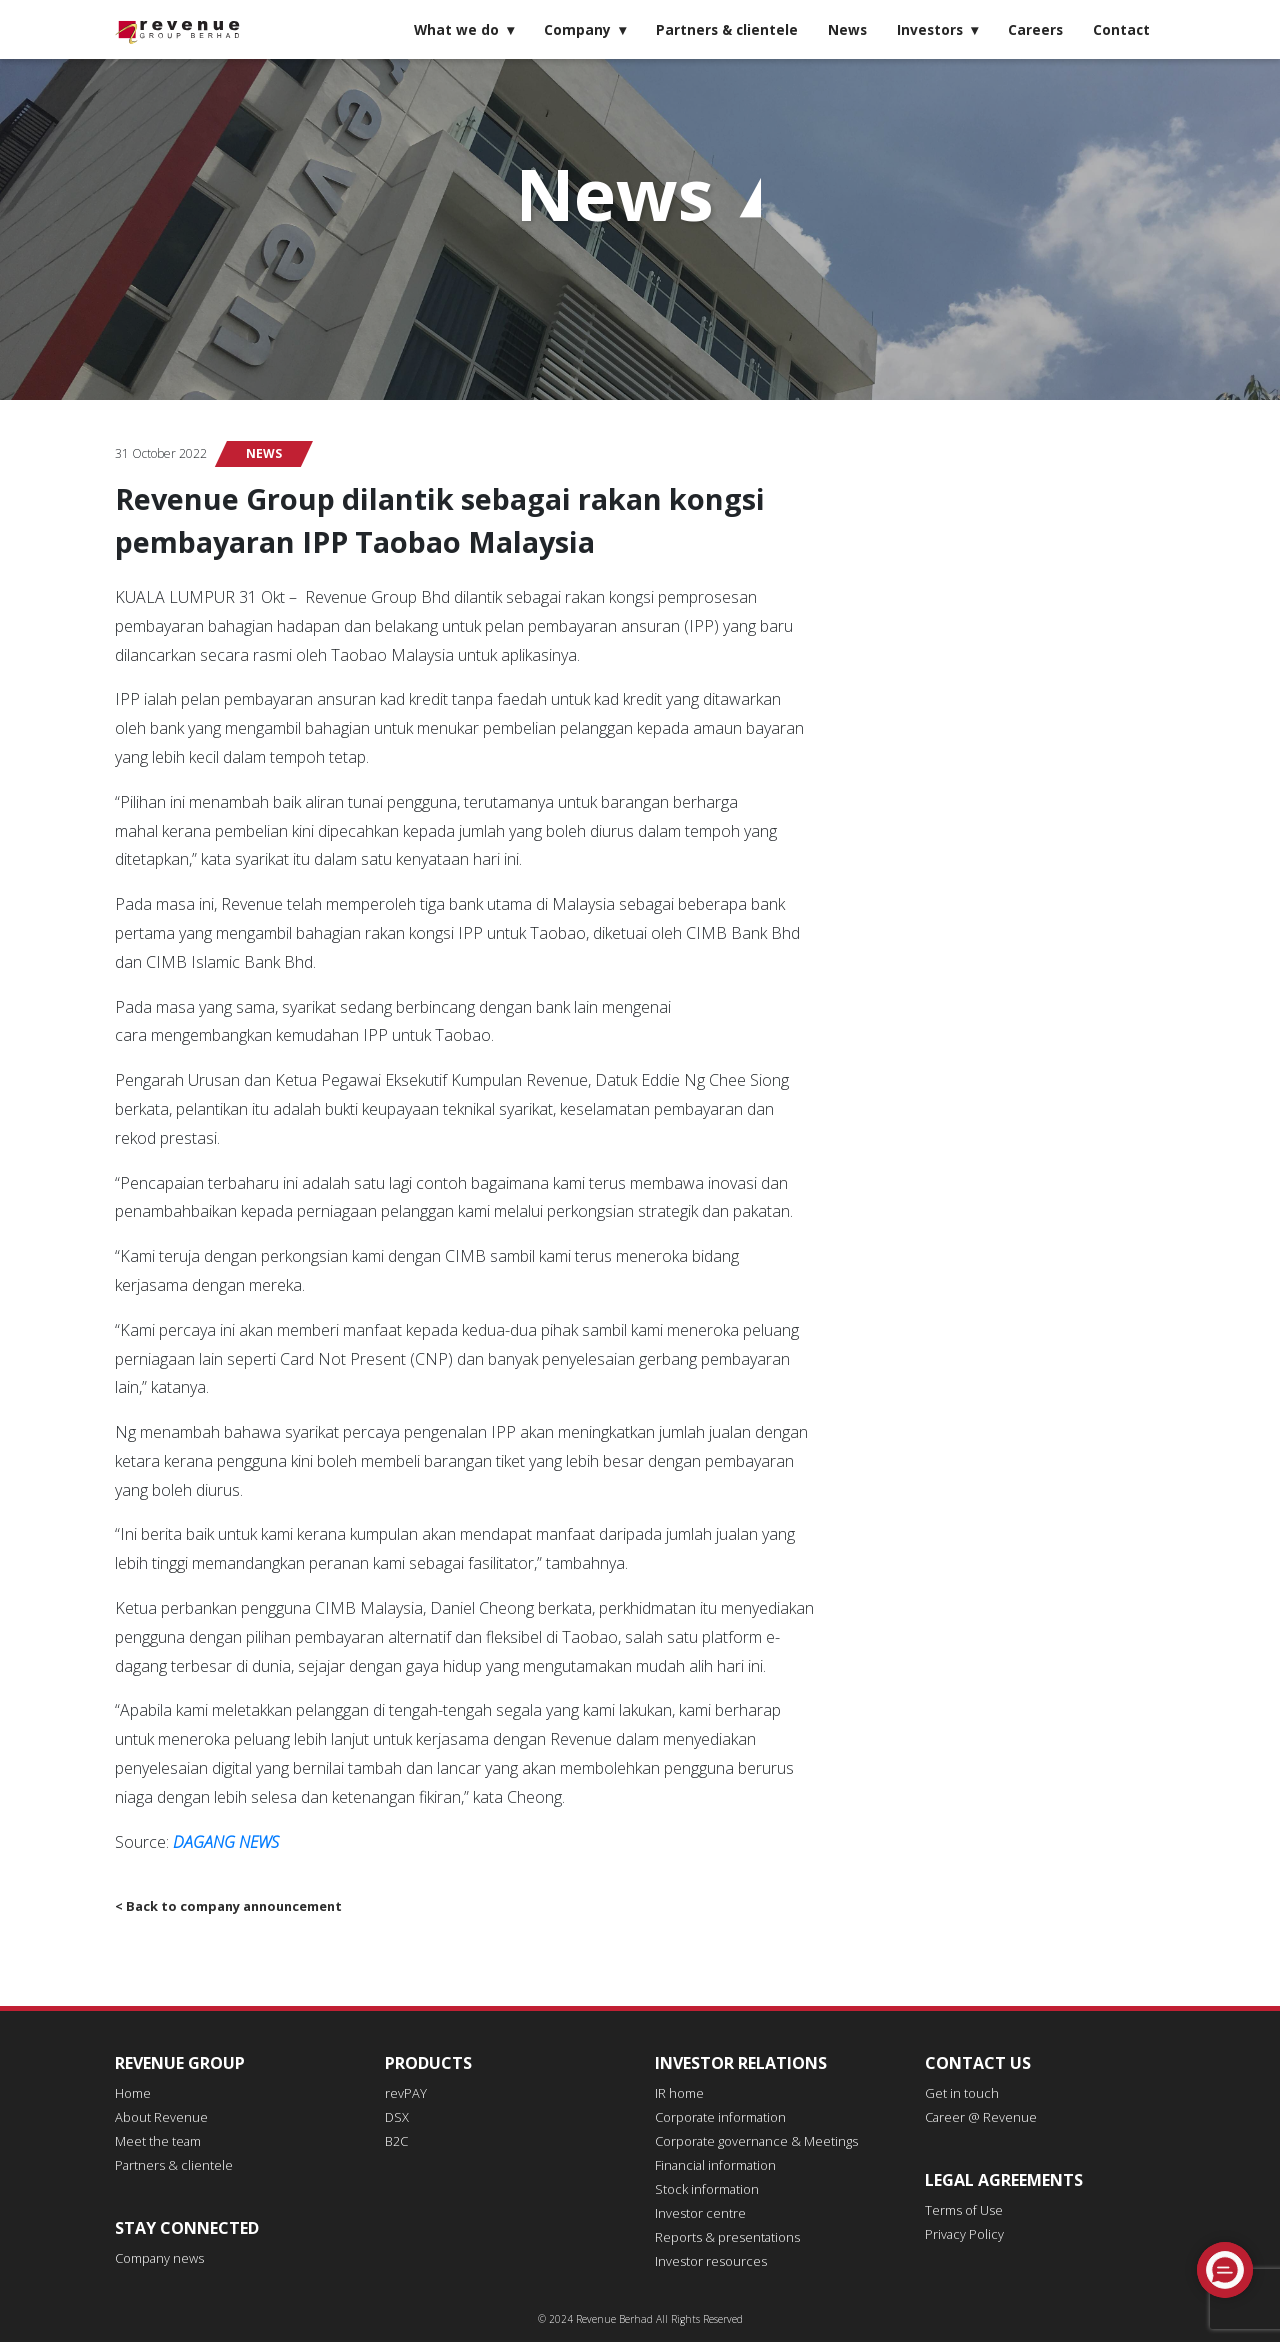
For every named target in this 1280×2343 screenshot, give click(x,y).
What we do (456, 29)
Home (131, 2094)
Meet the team (155, 2142)
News (847, 29)
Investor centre (695, 2214)
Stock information (701, 2190)
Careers (1035, 29)
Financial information (710, 2166)
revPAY (404, 2094)
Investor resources (704, 2262)
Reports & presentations (720, 2238)
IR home (677, 2094)
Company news (156, 2259)
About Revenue (156, 2118)
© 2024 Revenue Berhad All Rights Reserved (640, 2320)
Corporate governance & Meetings (746, 2142)
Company (577, 29)
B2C (396, 2142)
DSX (396, 2118)
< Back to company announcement (225, 1906)
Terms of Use (960, 2211)
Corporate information (714, 2118)
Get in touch (957, 2094)
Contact (1121, 29)
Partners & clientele (727, 29)
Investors (930, 29)
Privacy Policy (960, 2235)
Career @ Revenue (976, 2118)
